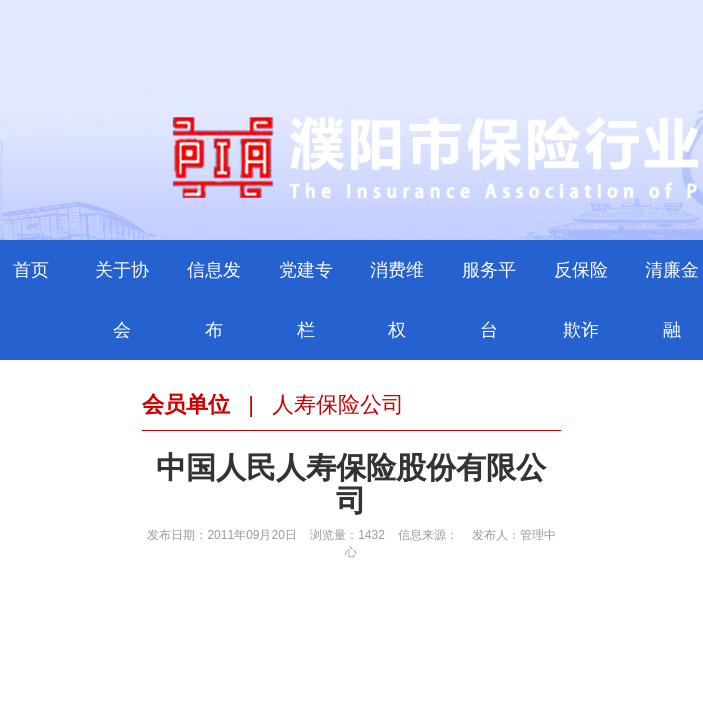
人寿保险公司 (338, 404)
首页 (31, 270)
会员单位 (186, 404)
